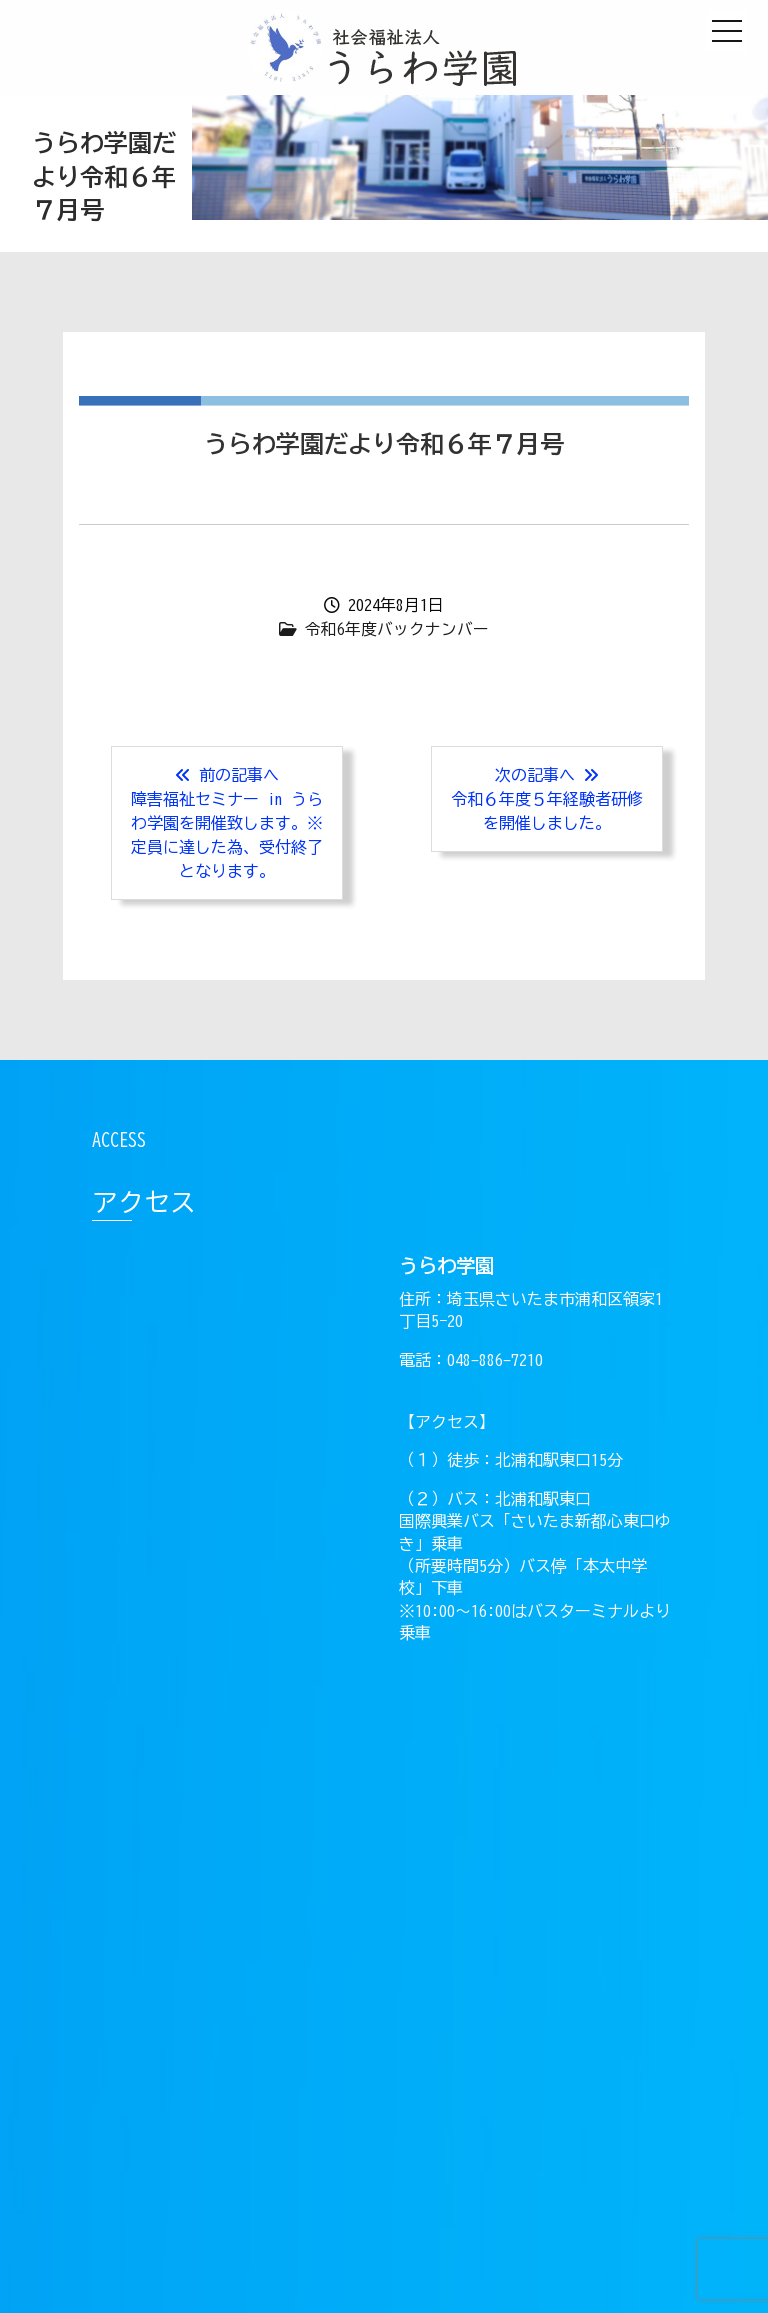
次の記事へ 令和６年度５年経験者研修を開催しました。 (547, 799)
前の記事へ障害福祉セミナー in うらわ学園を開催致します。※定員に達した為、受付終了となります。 (227, 823)
